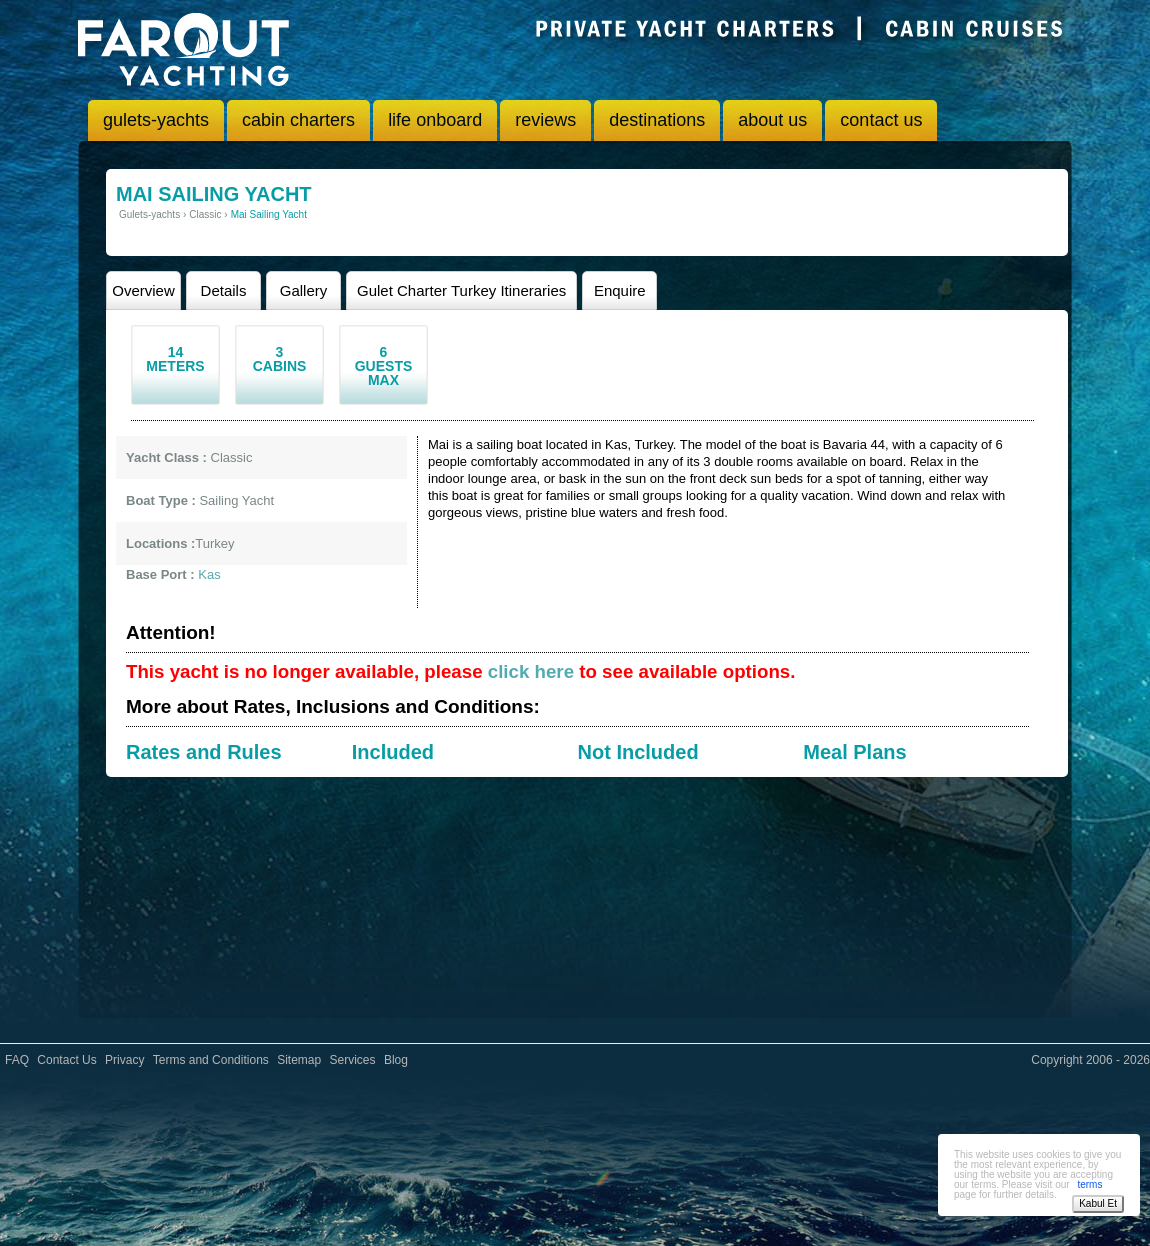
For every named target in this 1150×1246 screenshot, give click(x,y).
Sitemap (299, 1060)
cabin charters (298, 120)
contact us (881, 120)
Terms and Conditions (211, 1060)
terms (1089, 1184)
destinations (657, 120)
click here (531, 671)
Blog (396, 1060)
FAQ (17, 1060)
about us (772, 120)
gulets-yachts (156, 120)
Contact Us (66, 1060)
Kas (209, 574)
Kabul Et (1098, 1203)
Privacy (124, 1060)
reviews (545, 120)
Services (353, 1060)
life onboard (435, 120)
